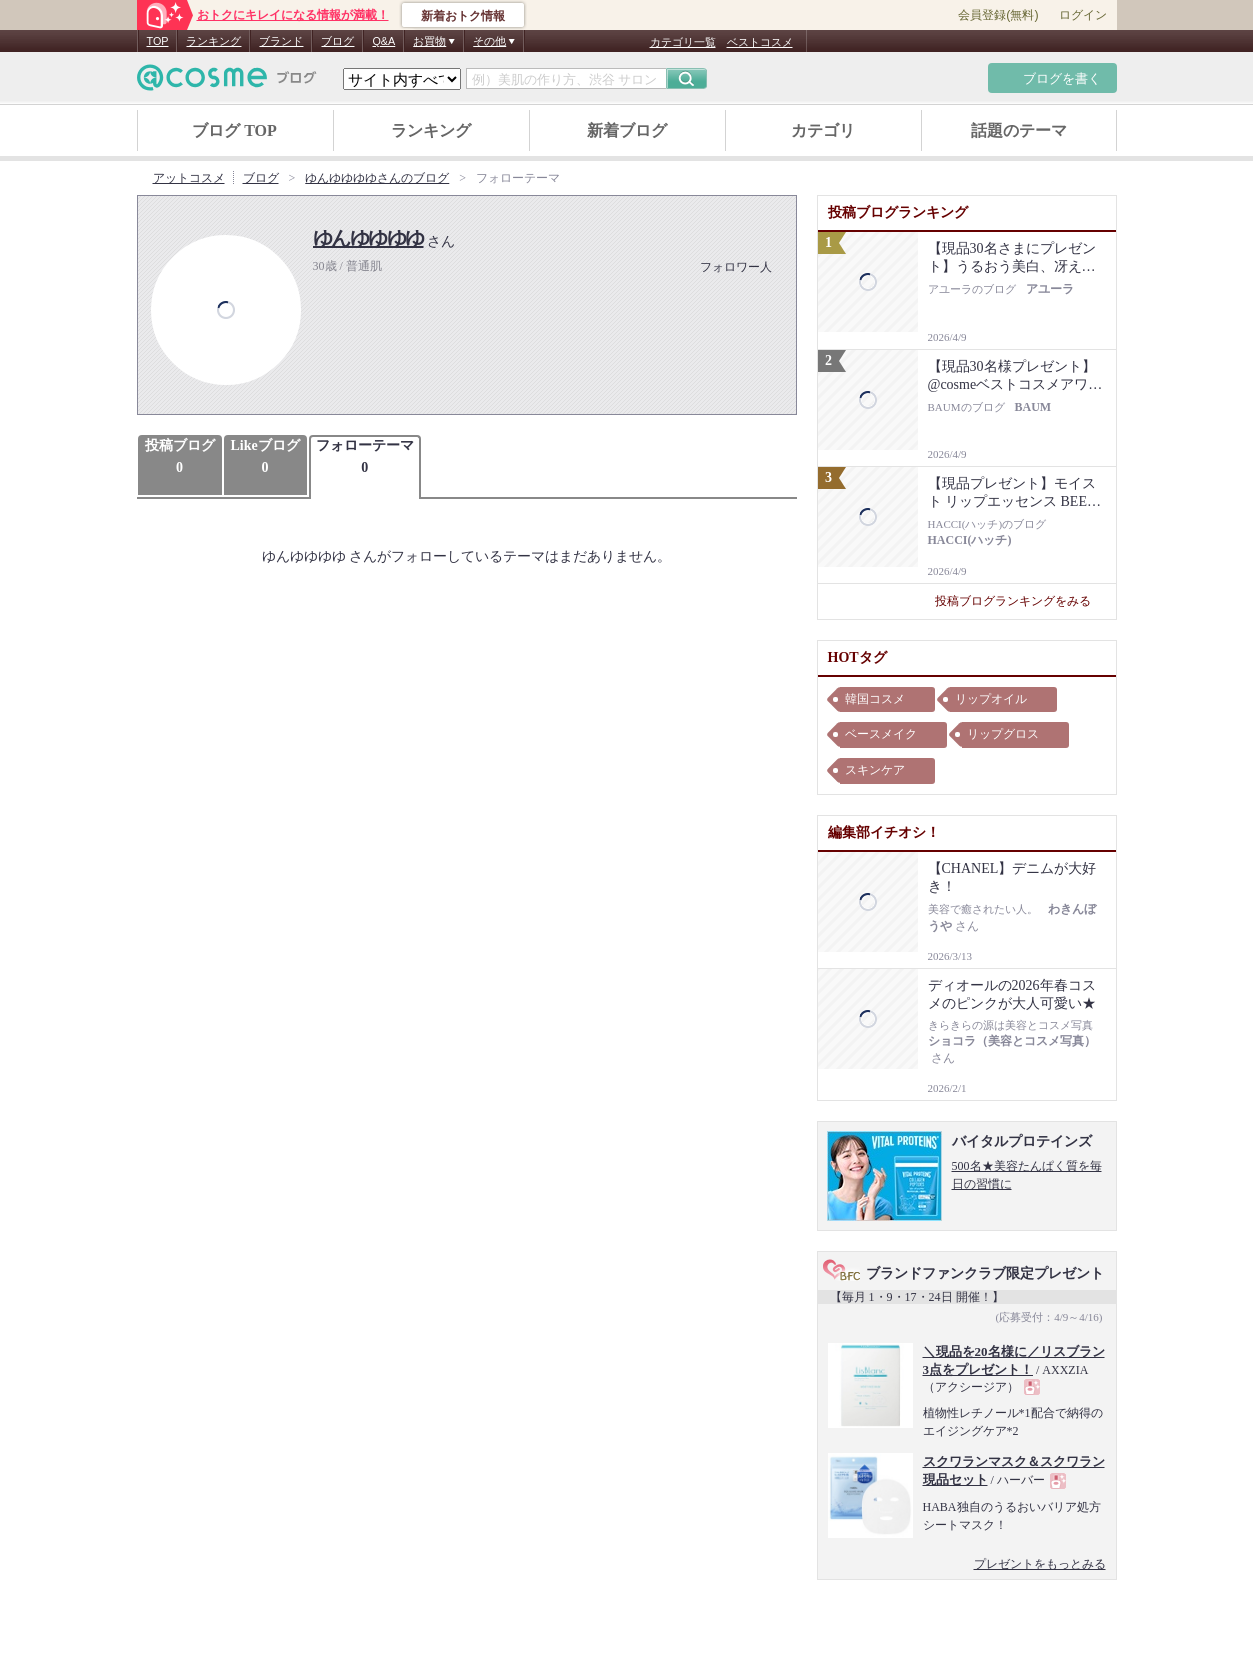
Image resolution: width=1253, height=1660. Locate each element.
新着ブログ (627, 130)
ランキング (213, 41)
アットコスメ (189, 178)
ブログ (337, 41)
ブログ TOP (234, 130)
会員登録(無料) (998, 15)
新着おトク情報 (463, 16)
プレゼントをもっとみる (1040, 1564)
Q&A (383, 41)
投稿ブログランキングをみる (1020, 601)
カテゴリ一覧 (683, 42)
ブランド (281, 41)
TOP (158, 41)
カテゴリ (823, 130)
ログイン (1083, 15)
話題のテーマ (1019, 130)
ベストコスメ (760, 42)
